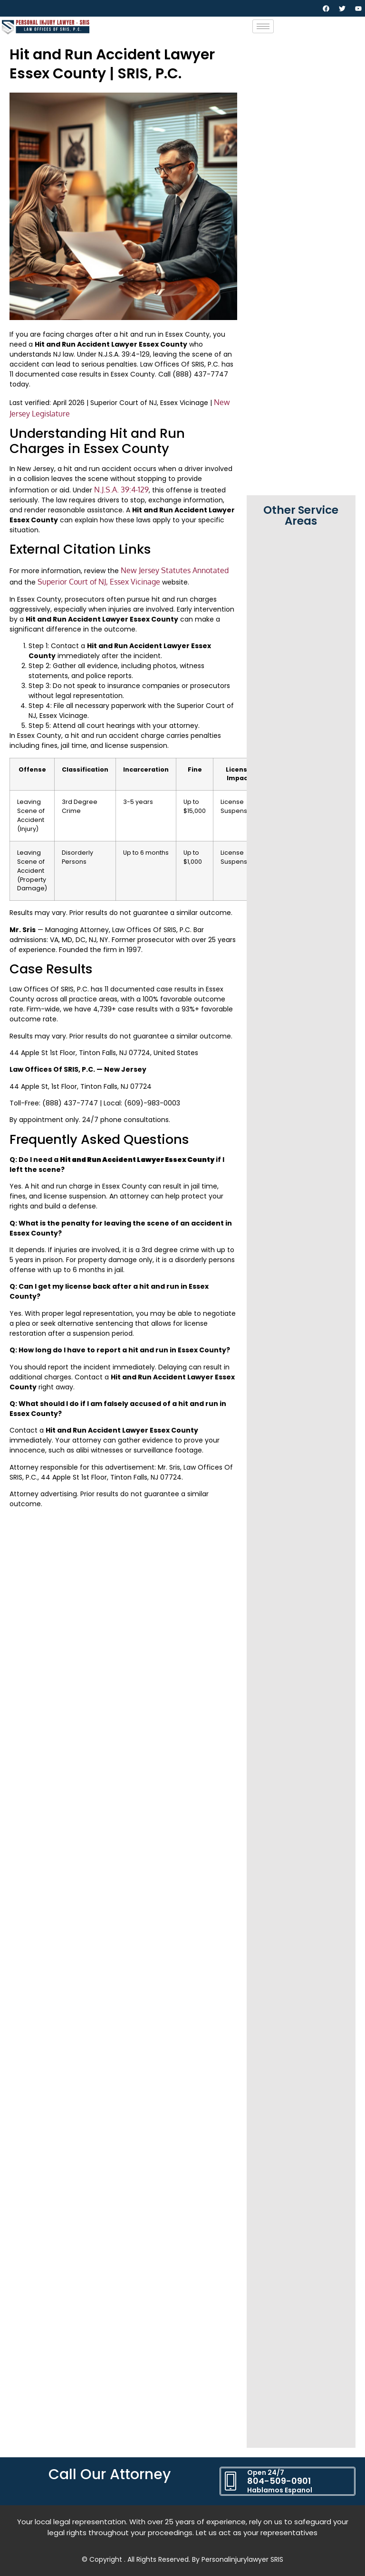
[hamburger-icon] (263, 26)
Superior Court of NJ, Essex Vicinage (99, 581)
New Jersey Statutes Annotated (175, 570)
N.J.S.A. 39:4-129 (121, 489)
